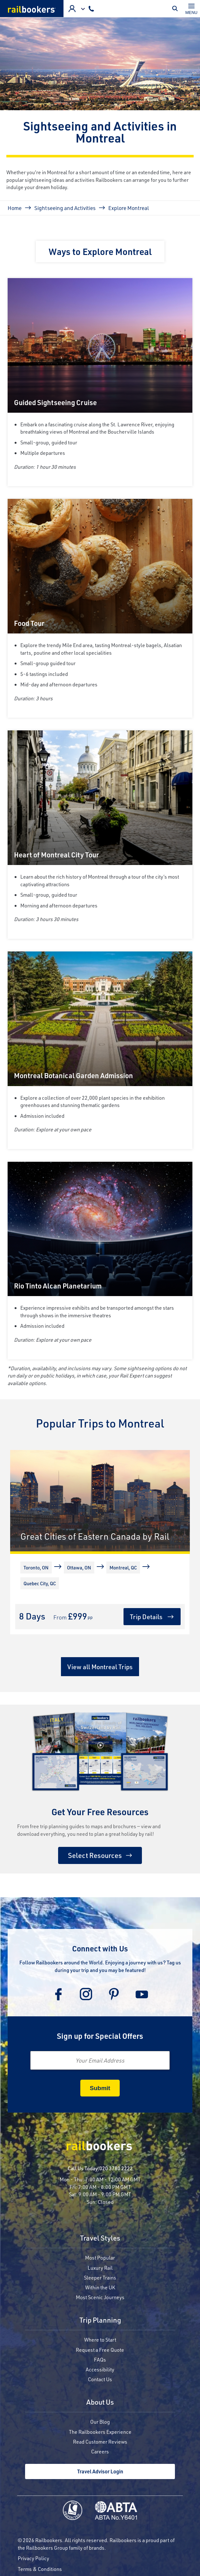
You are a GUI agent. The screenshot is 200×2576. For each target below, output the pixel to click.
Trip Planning (100, 2321)
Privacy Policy (33, 2558)
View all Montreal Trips (100, 1667)
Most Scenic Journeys (100, 2297)
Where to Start (100, 2339)
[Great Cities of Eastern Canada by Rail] (100, 1500)
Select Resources (95, 1855)
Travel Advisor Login (100, 2471)
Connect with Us (100, 1948)
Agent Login (72, 8)
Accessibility (100, 2369)
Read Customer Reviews (100, 2441)
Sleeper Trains (100, 2277)
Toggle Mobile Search (176, 8)
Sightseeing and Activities (65, 207)
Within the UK (100, 2287)
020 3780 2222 (116, 2168)
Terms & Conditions (40, 2569)
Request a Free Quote (100, 2349)
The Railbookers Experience (100, 2431)
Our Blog (100, 2421)
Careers (100, 2451)
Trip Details (146, 1616)
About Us (100, 2403)
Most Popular (100, 2257)
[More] (21, 1595)
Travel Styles (100, 2238)
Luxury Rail (100, 2267)
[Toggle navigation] (191, 8)
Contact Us (100, 2379)
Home (15, 207)
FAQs (100, 2359)
